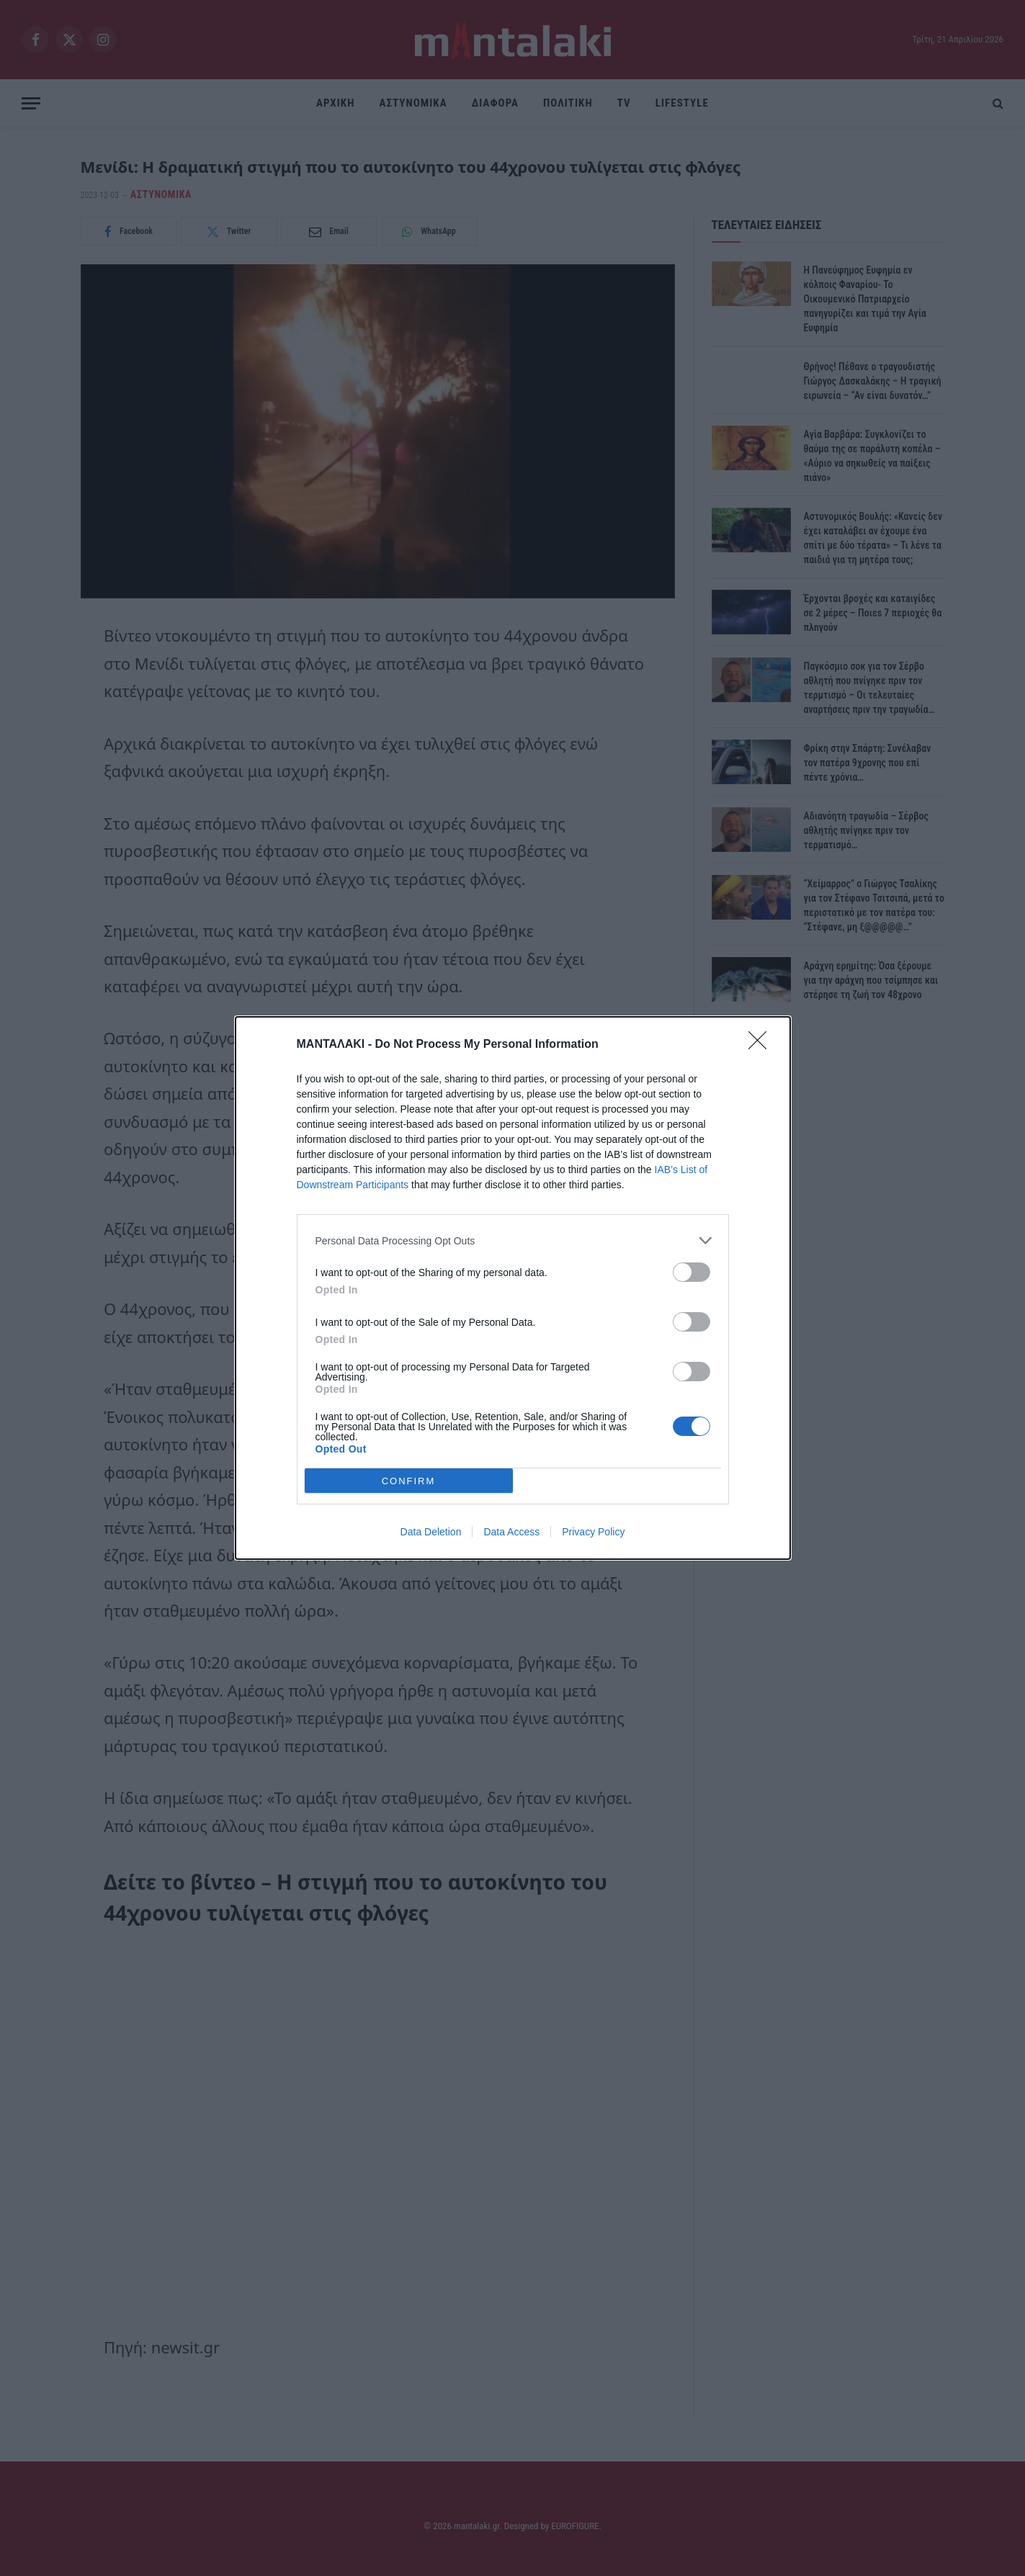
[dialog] (513, 1288)
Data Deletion (431, 1532)
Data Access (511, 1532)
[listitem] (512, 1240)
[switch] (691, 1272)
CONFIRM (409, 1481)
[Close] (762, 1045)
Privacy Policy (593, 1532)
